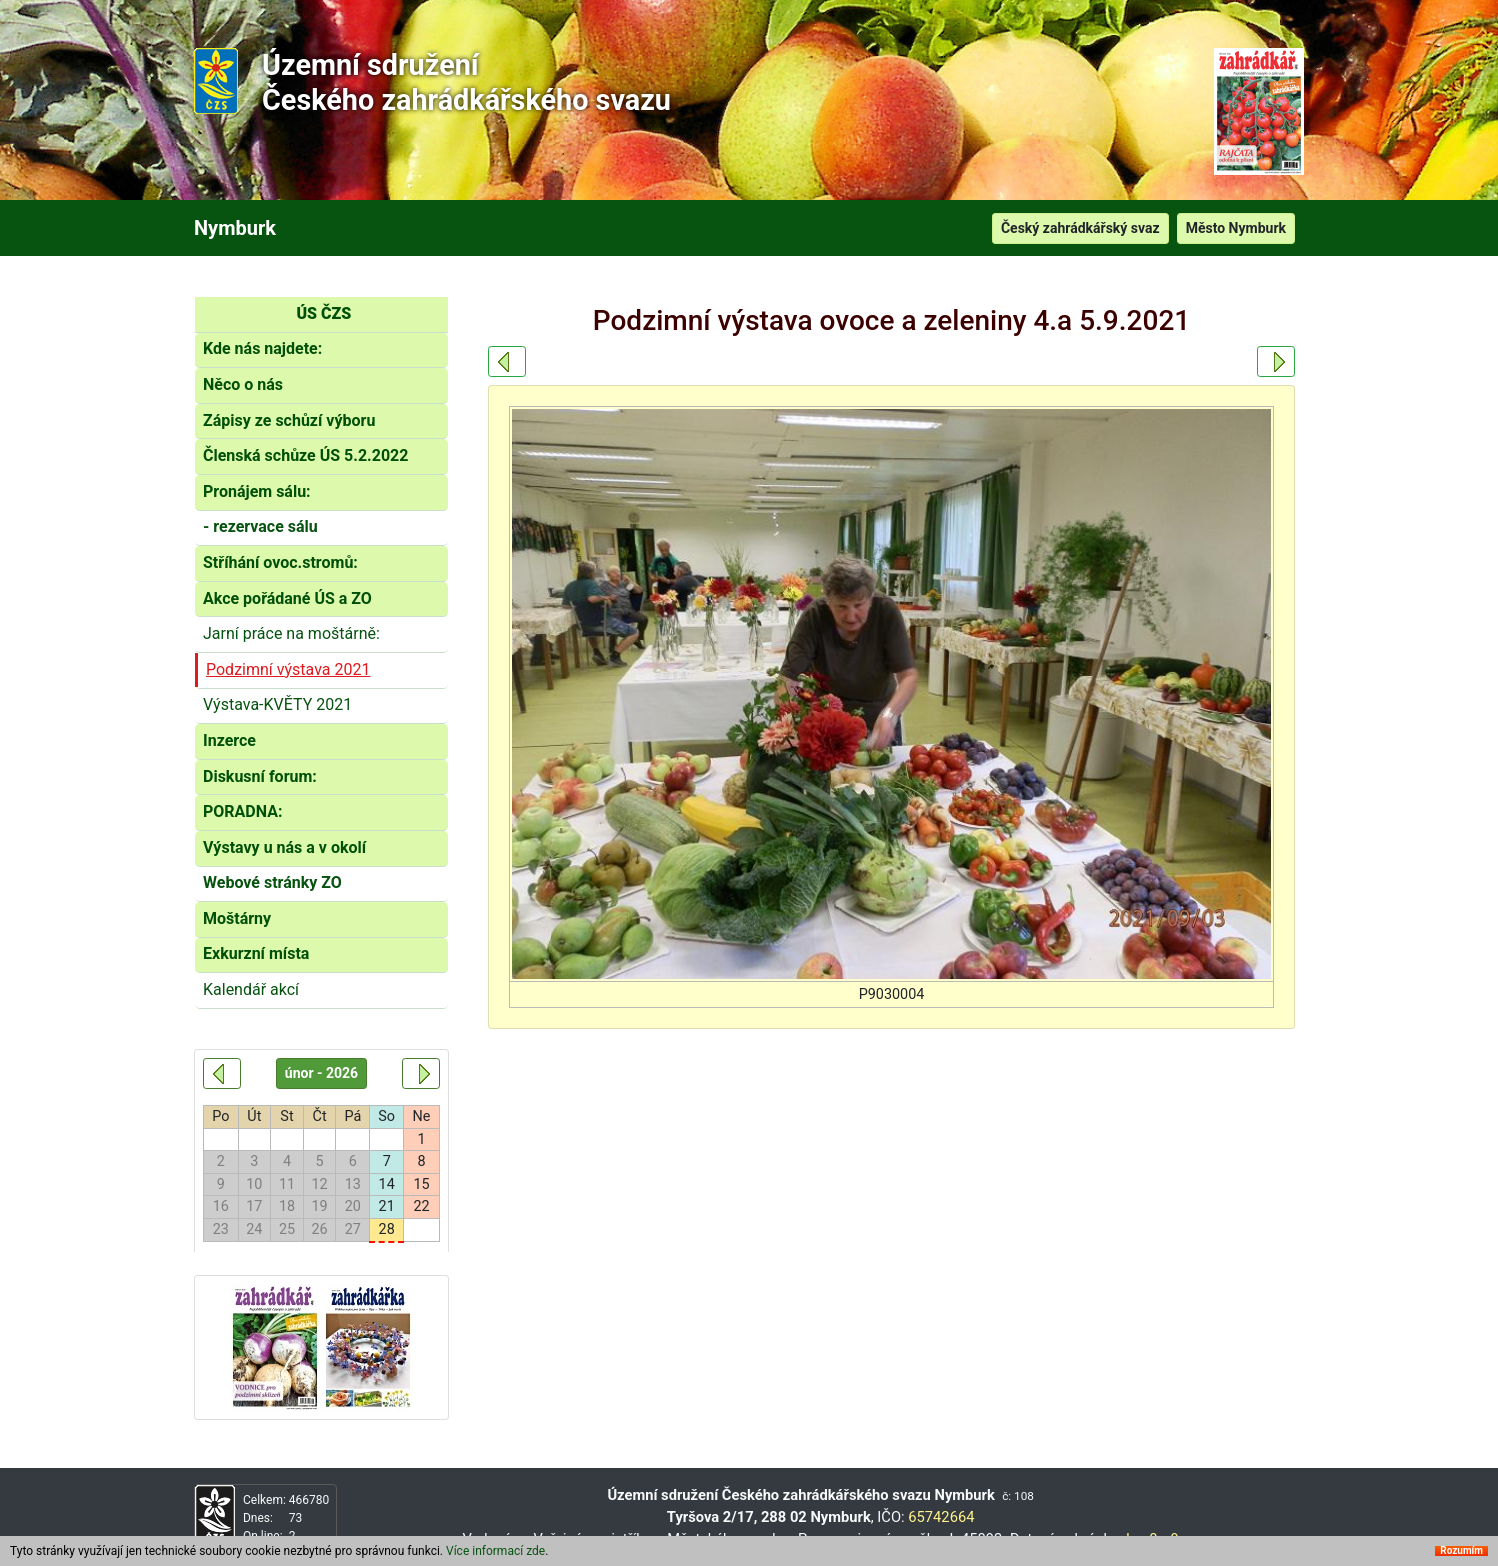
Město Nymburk (1236, 228)
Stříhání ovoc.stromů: (280, 562)
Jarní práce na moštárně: (291, 633)
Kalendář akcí (251, 989)
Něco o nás (243, 384)
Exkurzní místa (256, 953)
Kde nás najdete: (262, 348)
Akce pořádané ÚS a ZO (287, 598)
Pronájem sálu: (257, 491)
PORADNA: (242, 811)
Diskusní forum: (260, 776)
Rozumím (1461, 1551)
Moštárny (237, 918)
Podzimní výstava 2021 (288, 669)
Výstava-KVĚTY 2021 (277, 704)
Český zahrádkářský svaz (1080, 228)
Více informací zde (495, 1551)
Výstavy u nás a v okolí (284, 847)
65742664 (941, 1517)
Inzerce (229, 740)
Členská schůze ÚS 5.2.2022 (305, 455)
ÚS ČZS (323, 313)
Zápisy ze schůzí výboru (289, 420)
